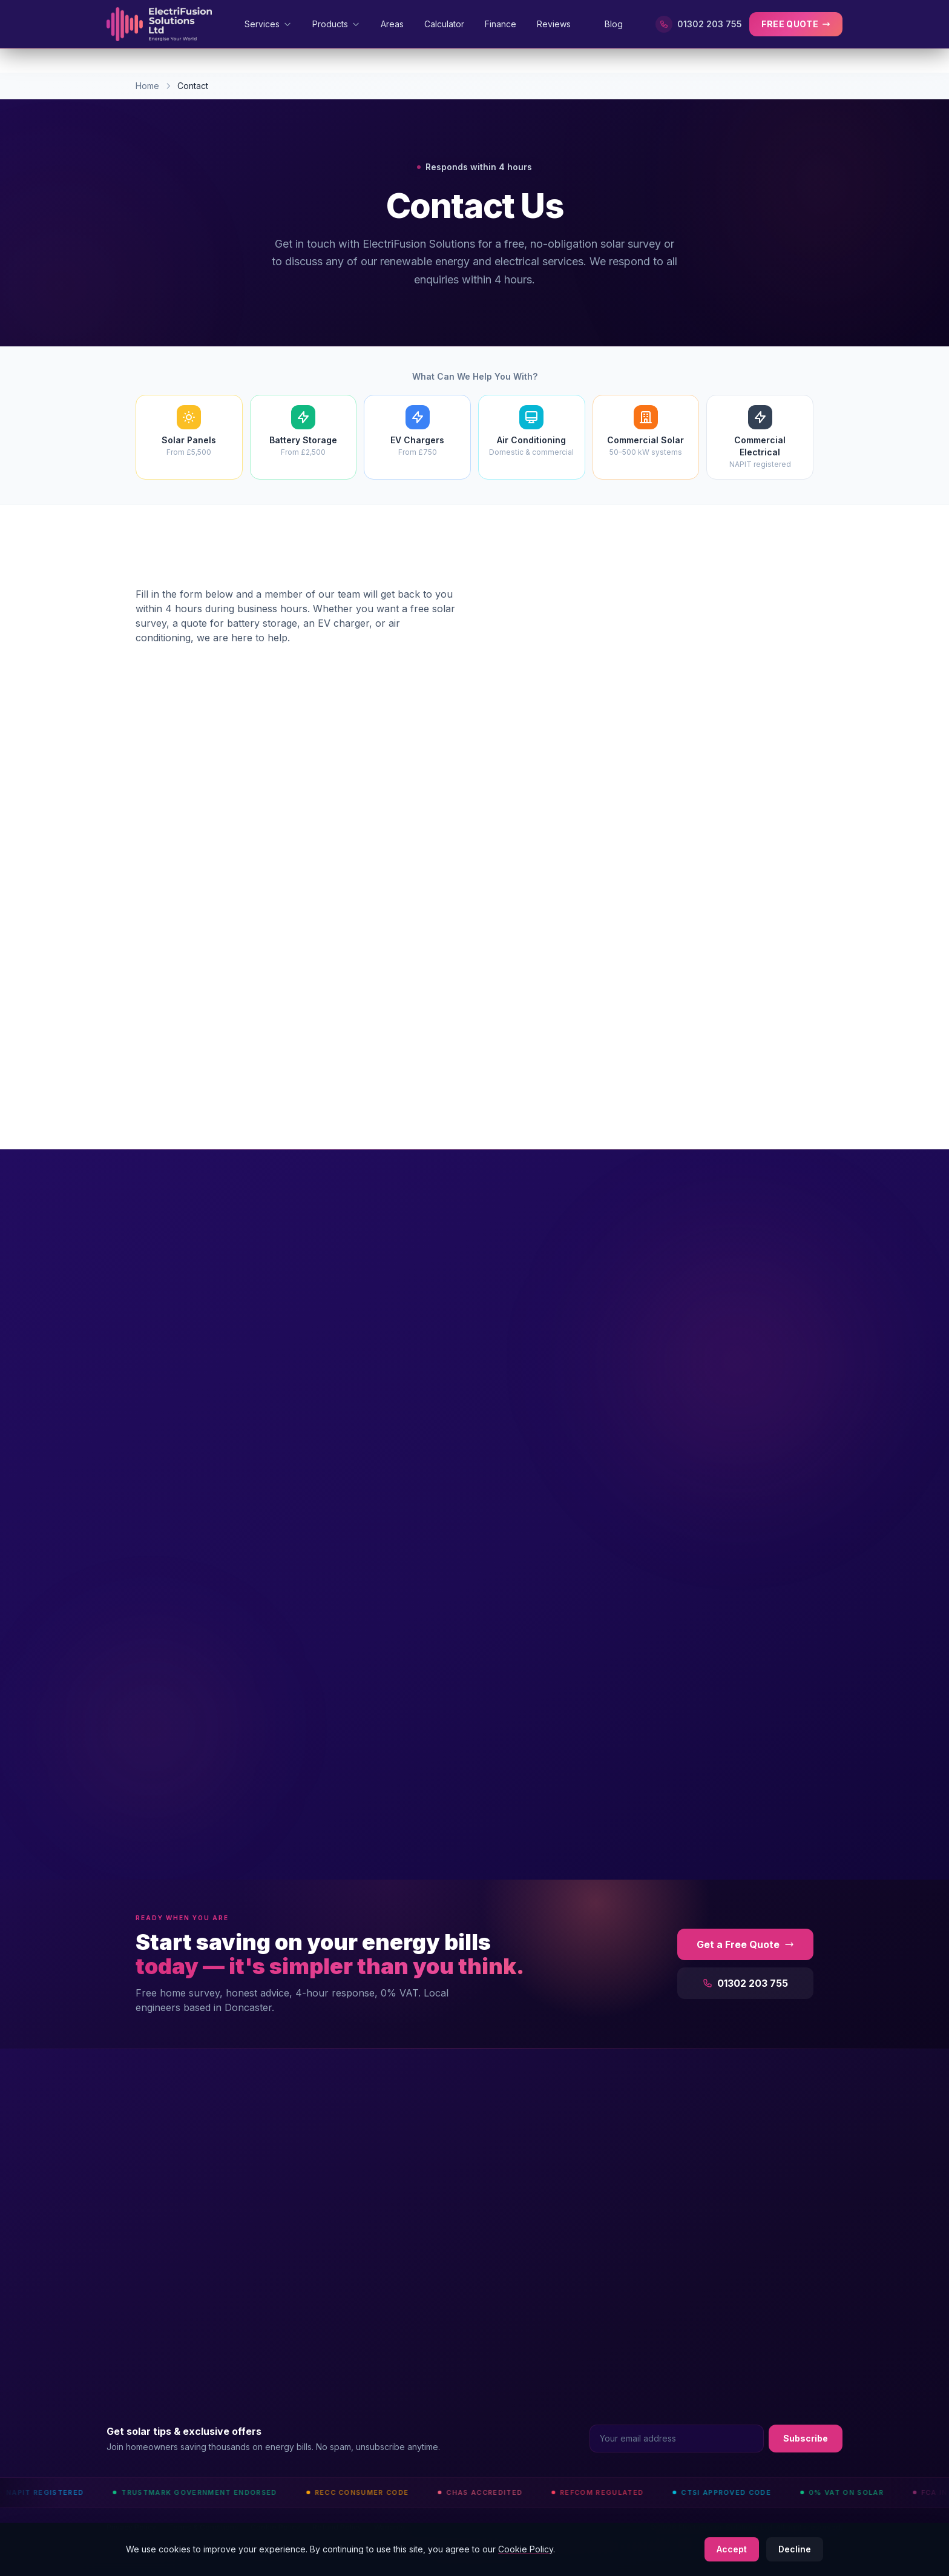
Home (147, 86)
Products (336, 24)
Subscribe (805, 2438)
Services (268, 24)
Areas (392, 24)
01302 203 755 (698, 24)
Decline (794, 2549)
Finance (500, 24)
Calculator (444, 24)
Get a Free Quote (745, 1944)
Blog (614, 24)
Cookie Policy (525, 2549)
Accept (732, 2549)
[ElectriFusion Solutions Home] (159, 24)
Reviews (561, 24)
